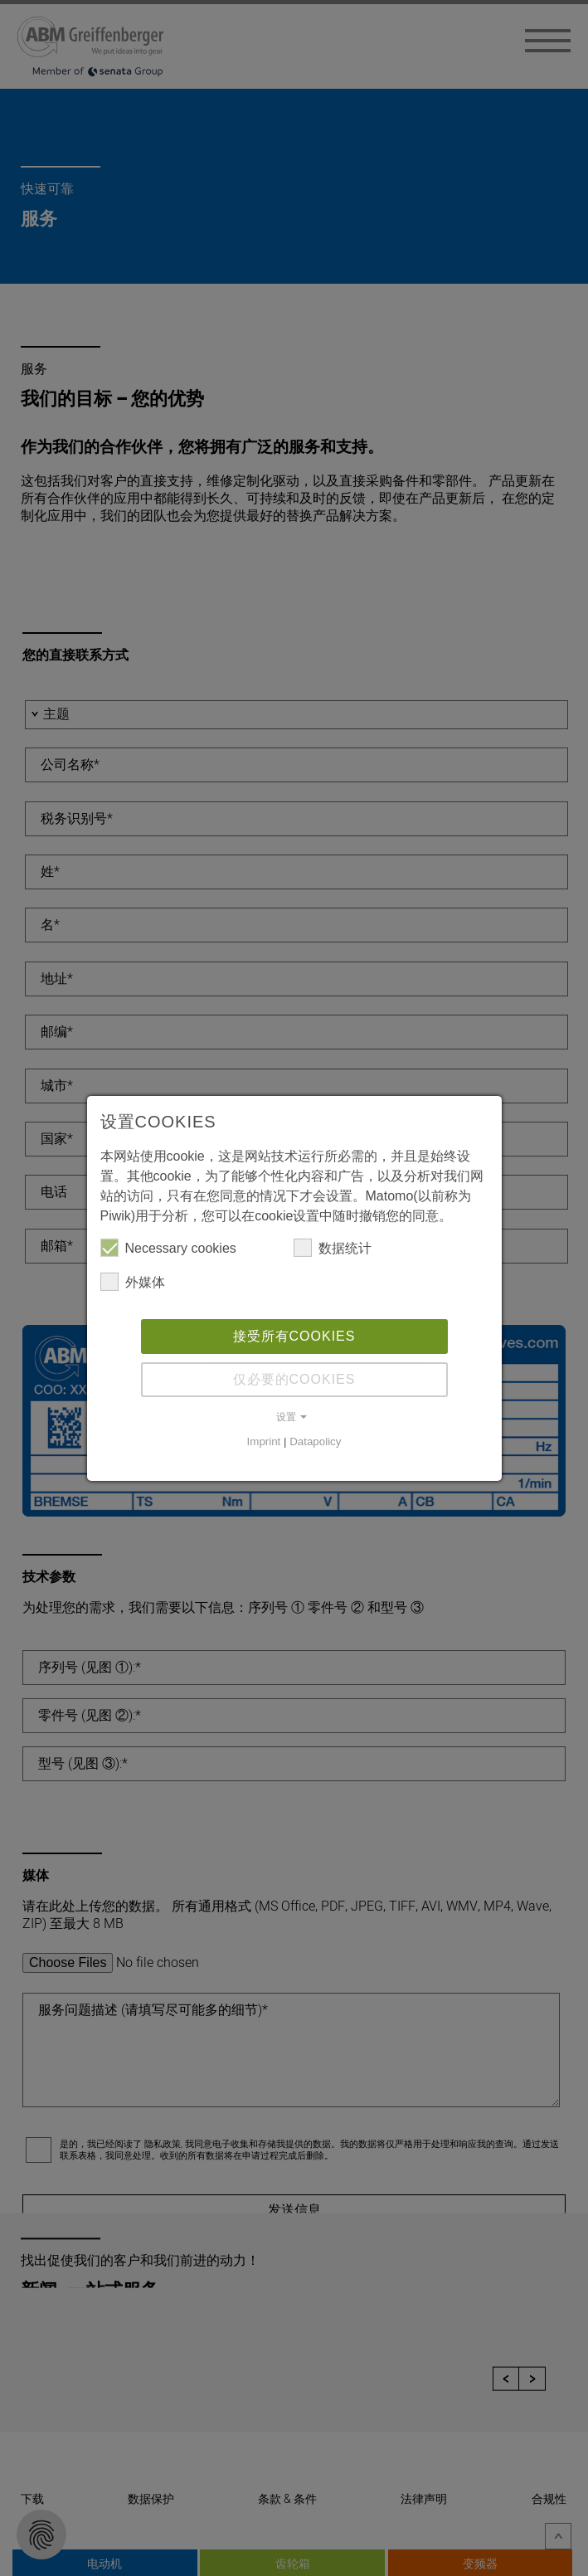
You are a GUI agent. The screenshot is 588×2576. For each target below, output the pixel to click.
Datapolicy (315, 1443)
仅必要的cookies (294, 1381)
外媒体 (132, 1283)
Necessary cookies (168, 1249)
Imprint (264, 1443)
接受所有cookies (294, 1338)
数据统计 (333, 1249)
